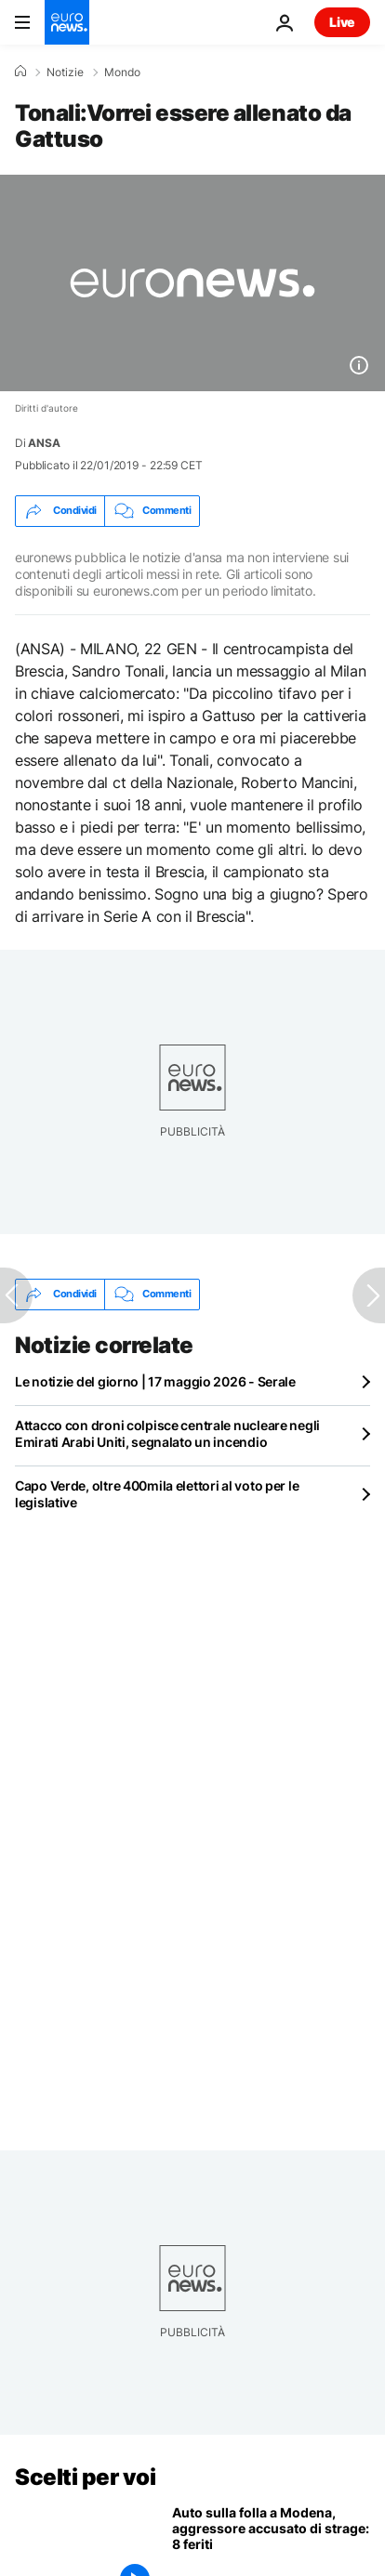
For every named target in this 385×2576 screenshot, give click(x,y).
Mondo (122, 72)
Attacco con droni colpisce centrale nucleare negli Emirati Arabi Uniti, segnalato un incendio (167, 1433)
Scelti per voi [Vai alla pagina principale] (85, 2477)
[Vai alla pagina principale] (67, 22)
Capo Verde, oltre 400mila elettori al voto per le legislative (157, 1494)
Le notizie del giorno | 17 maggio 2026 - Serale (155, 1381)
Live (342, 22)
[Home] (20, 71)
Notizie (65, 72)
